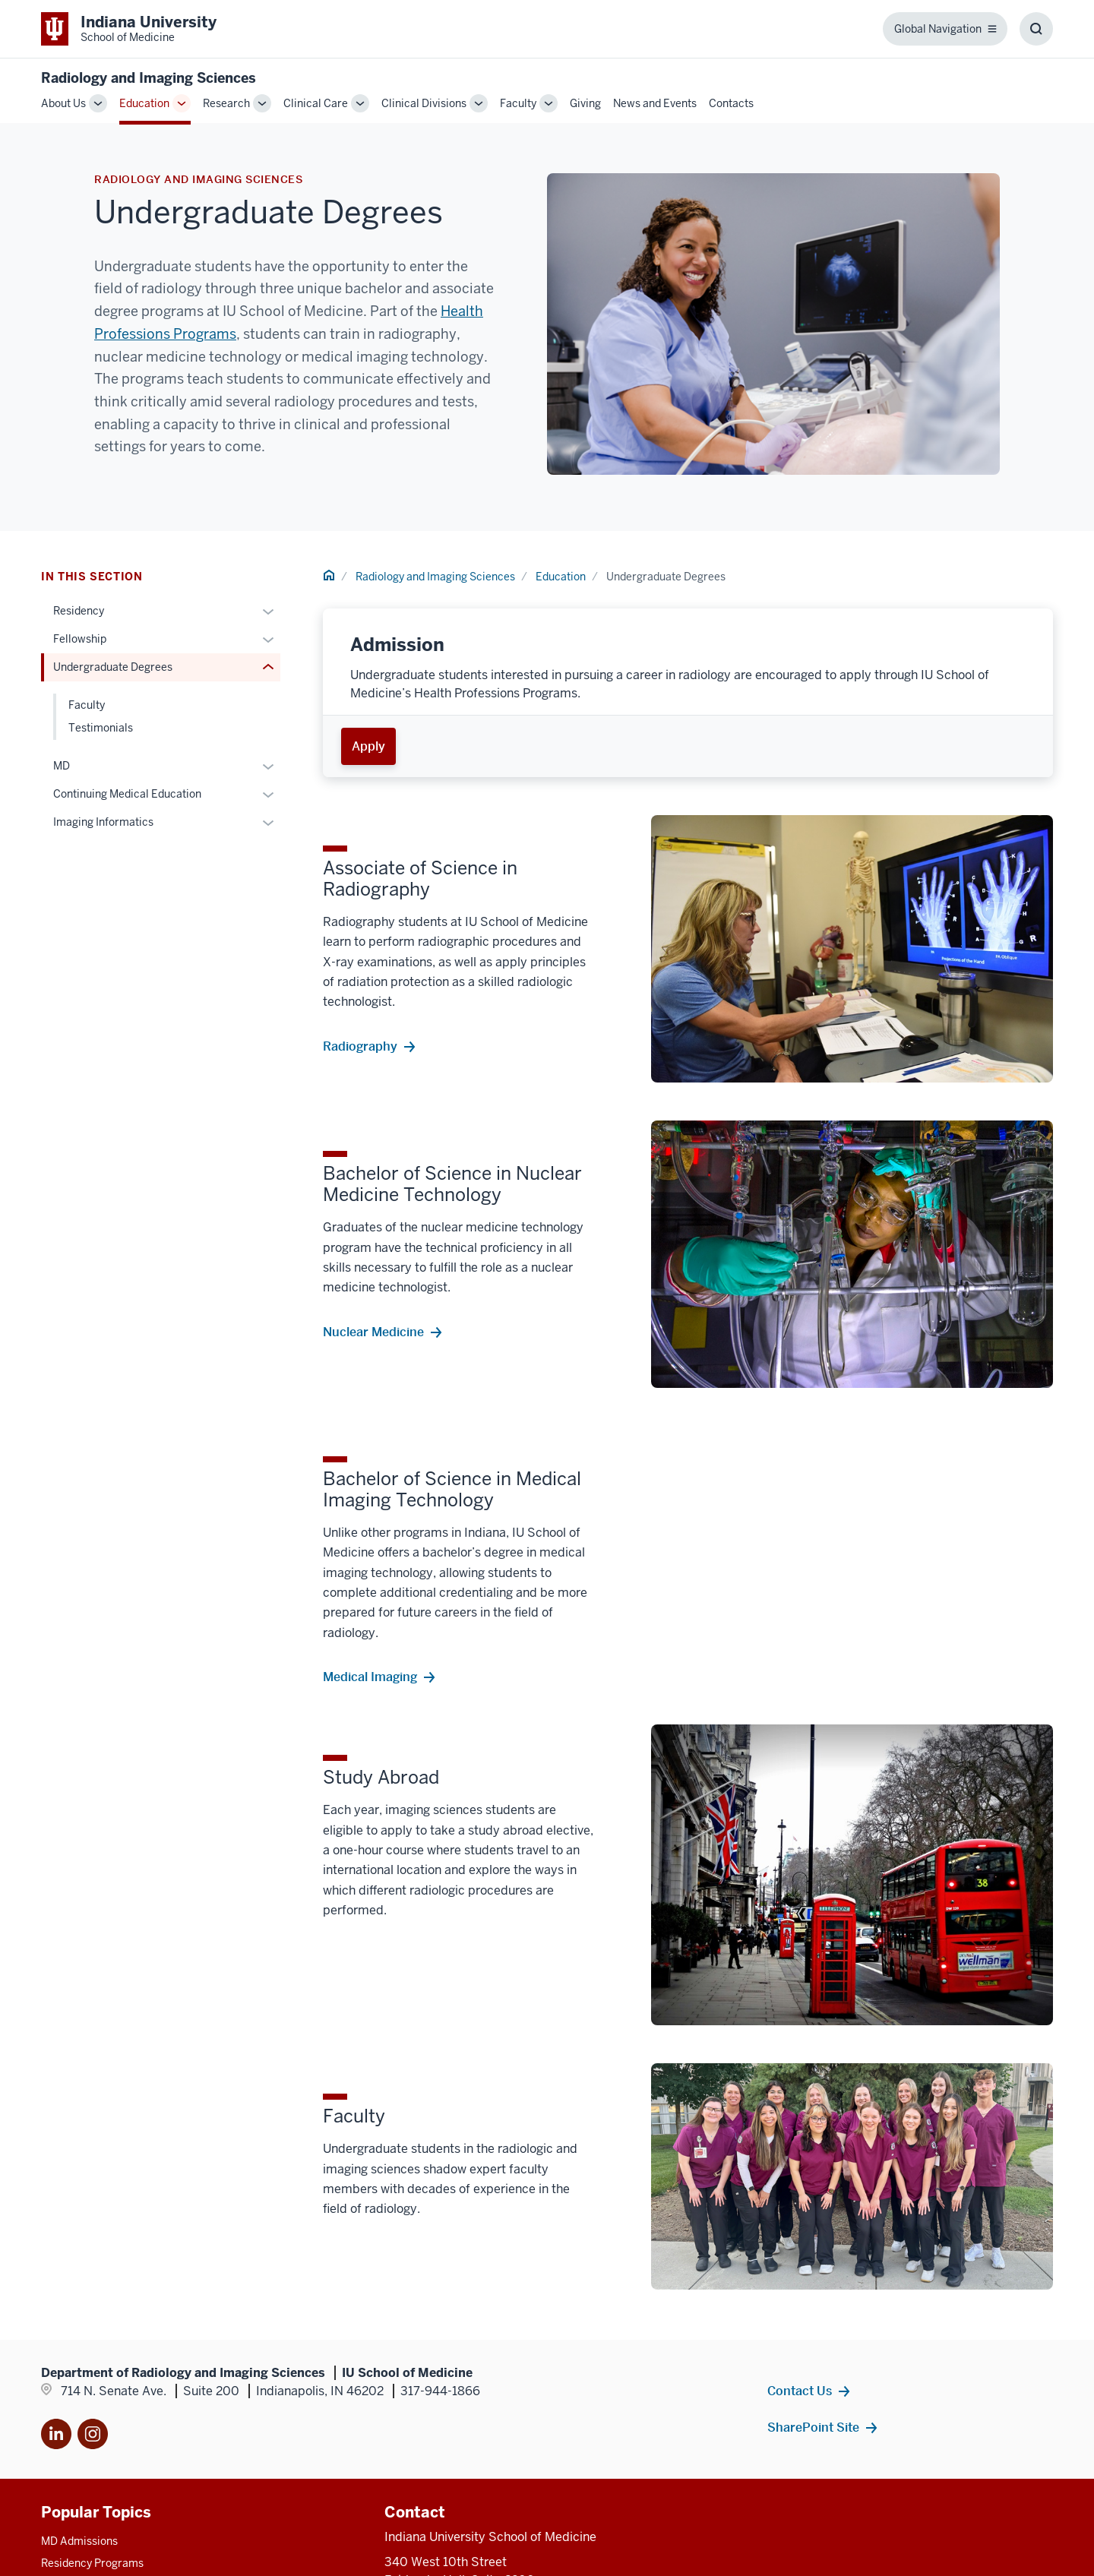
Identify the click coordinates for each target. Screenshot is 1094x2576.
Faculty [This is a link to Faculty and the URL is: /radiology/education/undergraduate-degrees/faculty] (86, 705)
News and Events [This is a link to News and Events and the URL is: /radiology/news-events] (655, 103)
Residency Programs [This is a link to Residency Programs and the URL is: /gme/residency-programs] (92, 2563)
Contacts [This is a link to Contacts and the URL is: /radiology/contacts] (731, 103)
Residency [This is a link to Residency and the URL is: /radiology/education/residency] (78, 611)
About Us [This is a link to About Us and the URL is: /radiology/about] (63, 103)
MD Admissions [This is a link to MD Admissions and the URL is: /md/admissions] (79, 2541)
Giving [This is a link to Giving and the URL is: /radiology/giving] (585, 103)
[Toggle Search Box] (1036, 29)
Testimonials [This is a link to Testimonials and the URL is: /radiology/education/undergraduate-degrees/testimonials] (100, 728)
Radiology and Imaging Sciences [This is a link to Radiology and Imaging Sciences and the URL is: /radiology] (435, 576)
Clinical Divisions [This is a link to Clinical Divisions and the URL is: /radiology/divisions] (423, 103)
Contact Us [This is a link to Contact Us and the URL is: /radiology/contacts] (799, 2390)
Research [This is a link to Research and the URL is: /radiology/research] (226, 103)
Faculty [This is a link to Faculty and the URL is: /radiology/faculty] (518, 103)
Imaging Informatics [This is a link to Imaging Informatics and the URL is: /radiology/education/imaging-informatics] (103, 822)
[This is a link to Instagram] (92, 2436)
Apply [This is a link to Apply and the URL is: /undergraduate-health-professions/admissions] (368, 746)
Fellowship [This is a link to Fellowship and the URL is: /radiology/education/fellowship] (79, 639)
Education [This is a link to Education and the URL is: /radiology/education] (144, 103)
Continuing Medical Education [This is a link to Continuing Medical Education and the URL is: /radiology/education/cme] (127, 794)
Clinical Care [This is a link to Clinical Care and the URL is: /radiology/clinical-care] (315, 103)
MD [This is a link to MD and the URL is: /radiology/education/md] (61, 766)
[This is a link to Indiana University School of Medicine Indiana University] (129, 29)
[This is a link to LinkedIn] (56, 2436)
